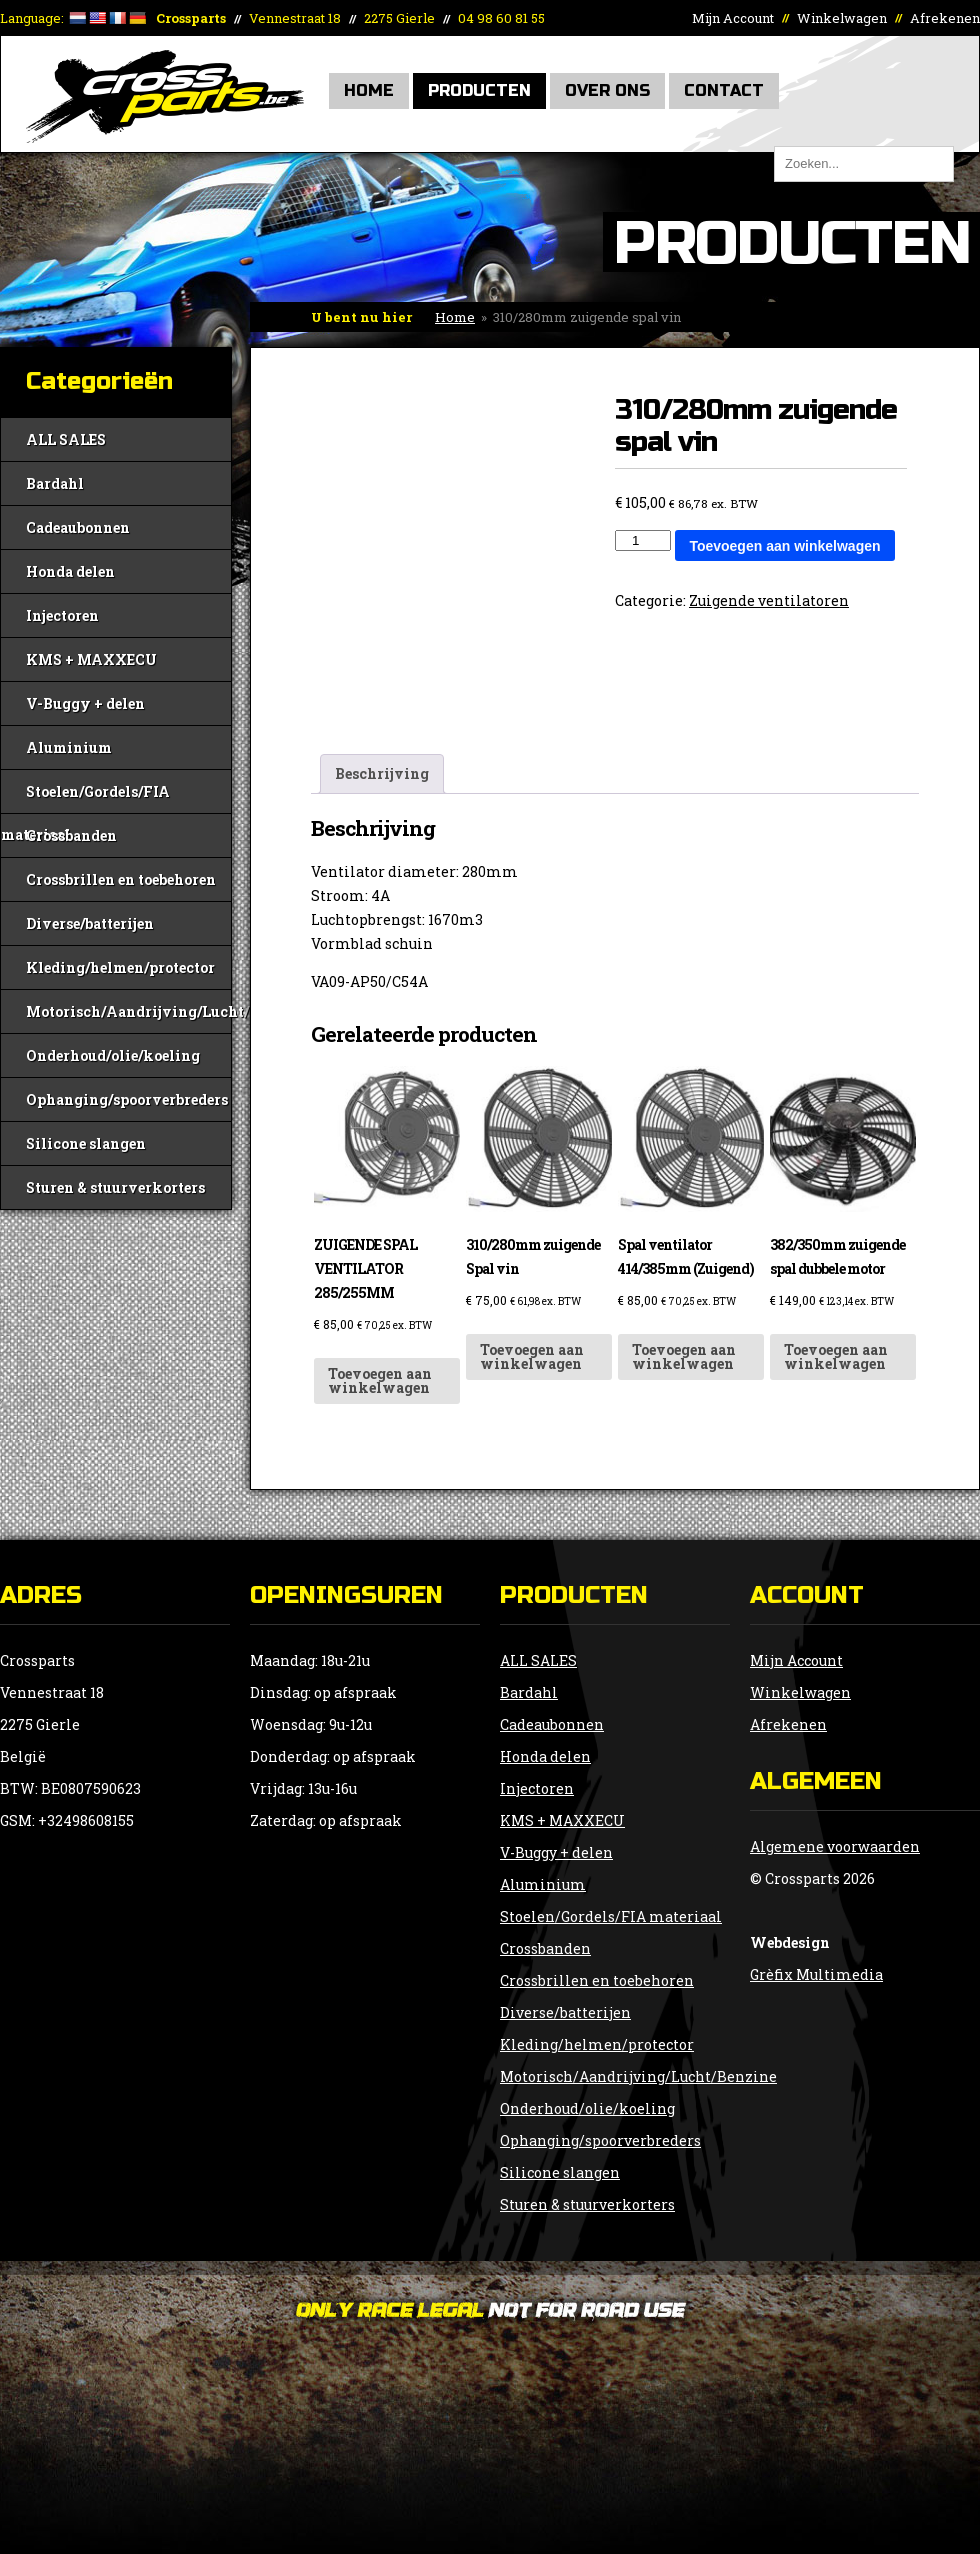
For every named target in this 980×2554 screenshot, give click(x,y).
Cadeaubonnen (78, 527)
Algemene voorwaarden (835, 1846)
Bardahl (55, 483)
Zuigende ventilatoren (769, 600)
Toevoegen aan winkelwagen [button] (380, 1380)
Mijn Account (733, 18)
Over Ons (607, 90)
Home (369, 90)
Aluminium (69, 747)
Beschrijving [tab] (382, 773)
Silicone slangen (86, 1143)
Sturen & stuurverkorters (115, 1187)
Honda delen (70, 571)
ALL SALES (66, 439)
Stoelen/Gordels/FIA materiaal (85, 797)
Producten (479, 90)
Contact (724, 90)
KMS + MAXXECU (91, 659)
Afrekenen (945, 18)
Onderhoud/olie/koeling (113, 1055)
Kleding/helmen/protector (120, 967)
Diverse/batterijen (90, 923)
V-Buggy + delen (85, 703)
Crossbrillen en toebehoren (121, 879)
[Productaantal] (643, 540)
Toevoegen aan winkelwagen (784, 546)
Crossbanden (71, 835)
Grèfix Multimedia (816, 1974)
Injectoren (62, 615)
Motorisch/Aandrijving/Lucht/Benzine (128, 1011)
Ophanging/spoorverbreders (127, 1099)
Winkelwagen (842, 18)
